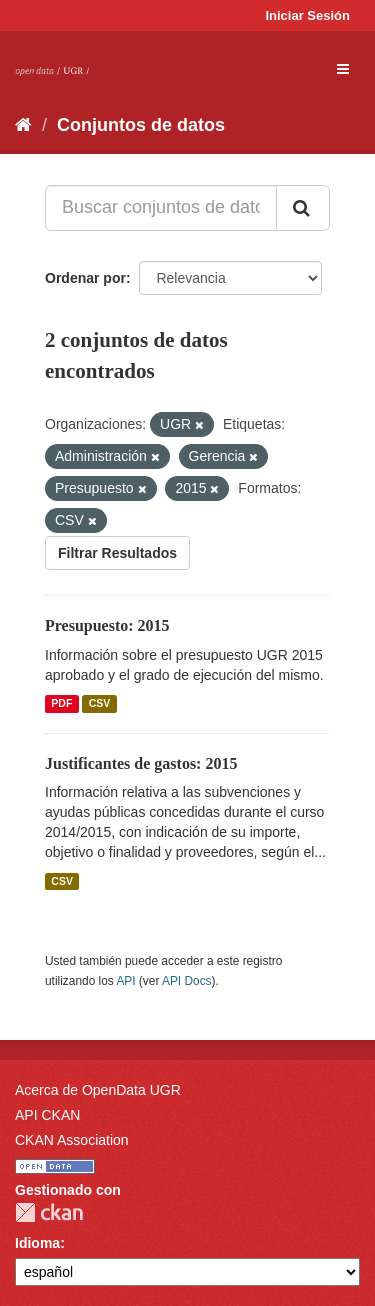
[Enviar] (303, 208)
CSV (100, 704)
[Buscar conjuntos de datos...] (161, 208)
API (125, 981)
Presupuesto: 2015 (107, 625)
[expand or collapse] (343, 69)
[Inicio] (23, 125)
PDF (61, 704)
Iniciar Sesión (307, 15)
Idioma (37, 1243)
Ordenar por (85, 278)
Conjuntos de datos (141, 125)
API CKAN (47, 1115)
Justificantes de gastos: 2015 (141, 763)
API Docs (187, 981)
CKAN (49, 1212)
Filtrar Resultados (117, 553)
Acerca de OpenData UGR (98, 1090)
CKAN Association (72, 1140)
